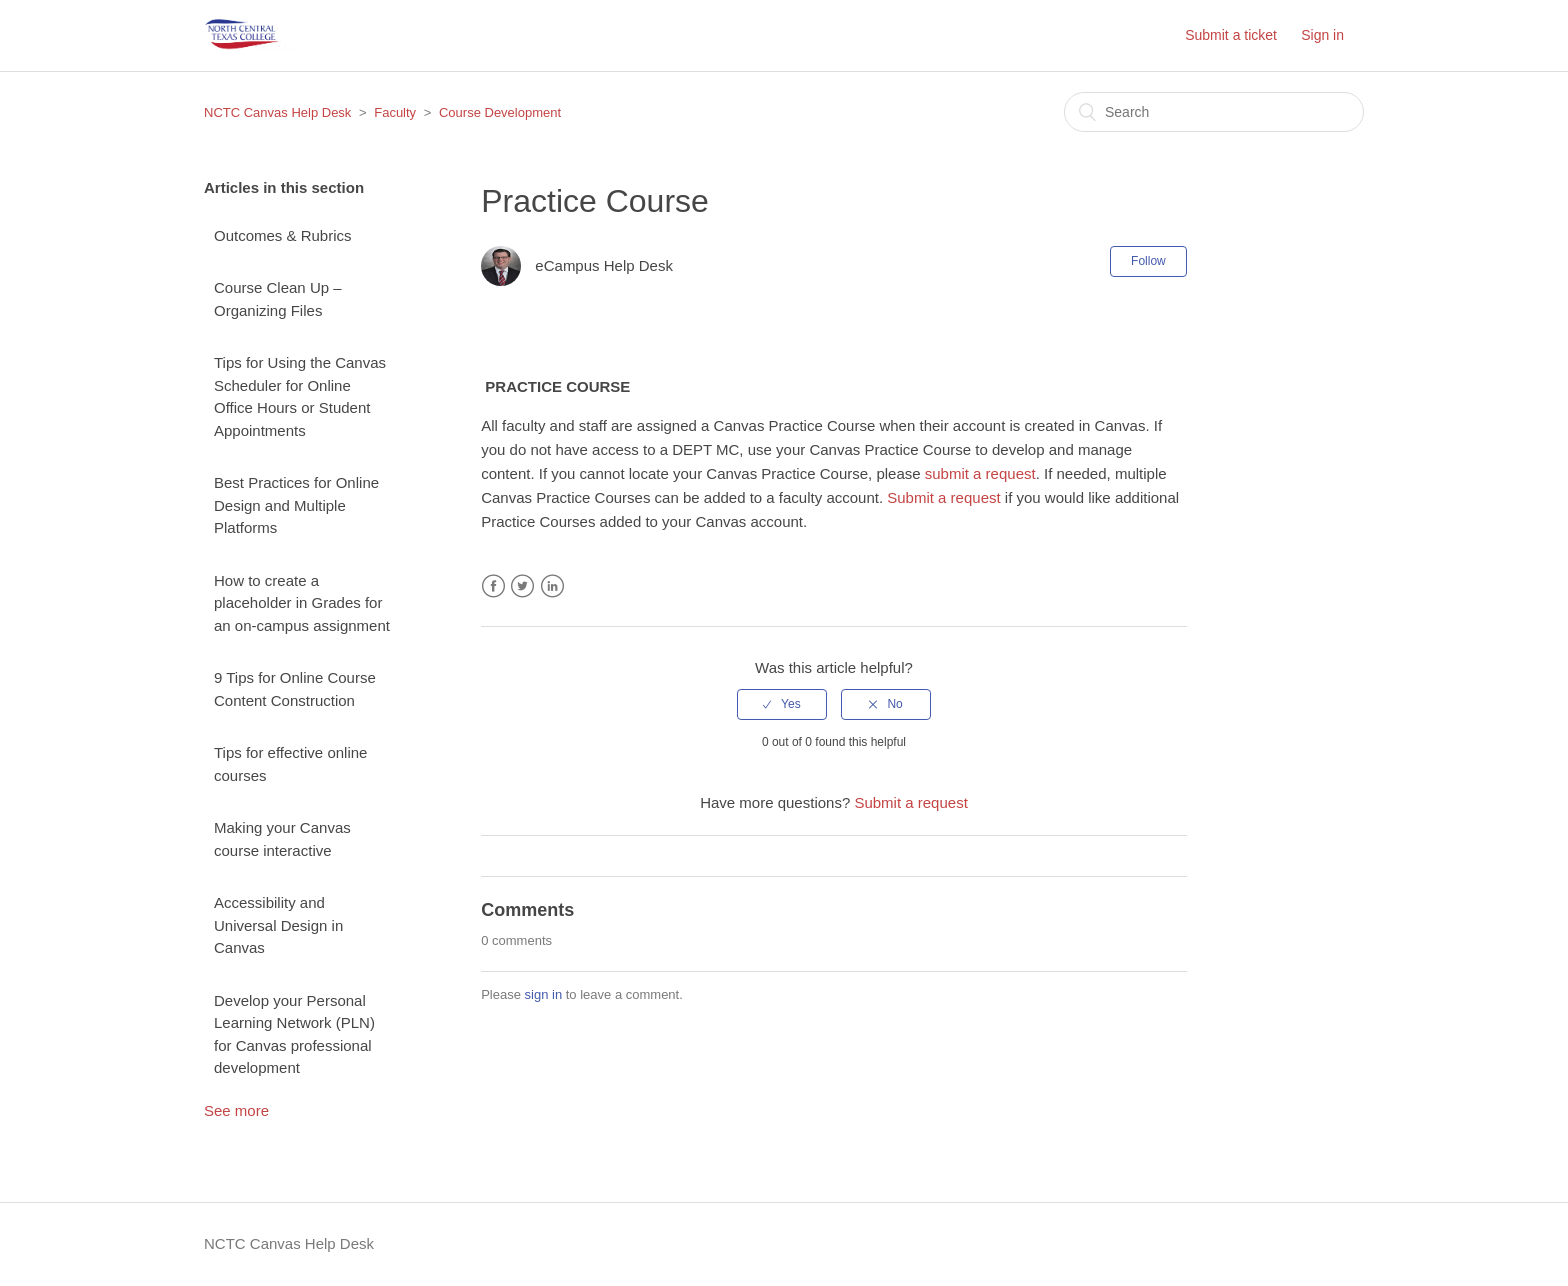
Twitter (522, 586)
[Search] (1214, 112)
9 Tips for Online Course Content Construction (295, 689)
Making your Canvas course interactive (282, 839)
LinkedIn (552, 586)
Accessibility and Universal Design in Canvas (278, 925)
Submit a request (943, 497)
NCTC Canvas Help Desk (277, 112)
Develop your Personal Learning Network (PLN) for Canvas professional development (294, 1034)
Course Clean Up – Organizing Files (278, 299)
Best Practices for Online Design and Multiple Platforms (296, 505)
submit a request (980, 473)
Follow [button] (1148, 261)
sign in (544, 994)
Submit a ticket (1231, 35)
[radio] (782, 704)
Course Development (500, 112)
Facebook (493, 586)
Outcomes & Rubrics (283, 235)
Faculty (395, 112)
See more (236, 1110)
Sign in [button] (1322, 35)
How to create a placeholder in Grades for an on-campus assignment (302, 603)
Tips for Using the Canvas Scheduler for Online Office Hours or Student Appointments (300, 396)
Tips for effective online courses (290, 764)
